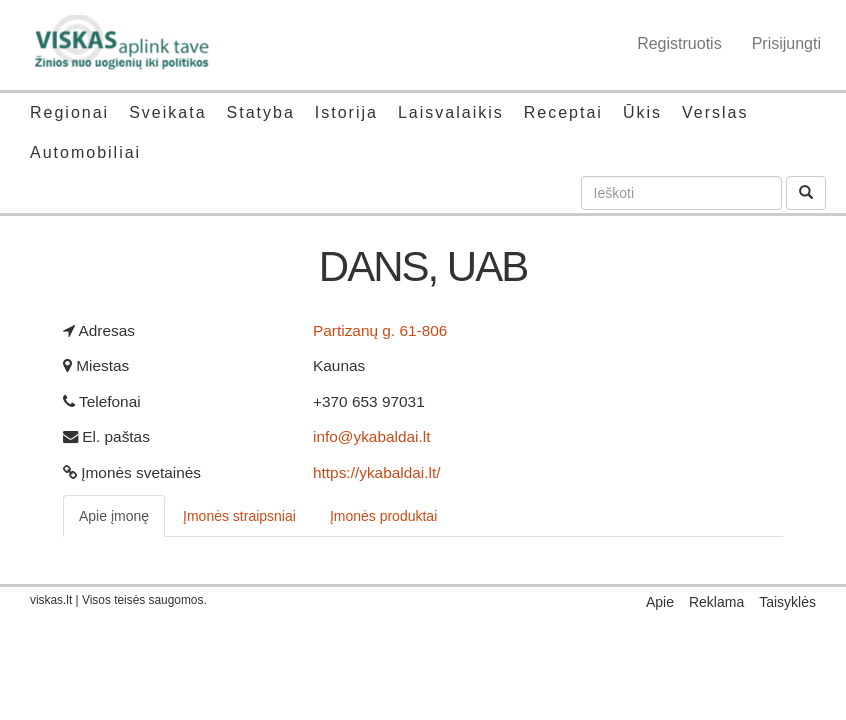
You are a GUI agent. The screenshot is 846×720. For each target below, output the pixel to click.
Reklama (716, 602)
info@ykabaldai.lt (371, 436)
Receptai (563, 112)
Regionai (69, 112)
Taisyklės (787, 602)
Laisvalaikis (451, 112)
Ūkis (642, 112)
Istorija (346, 112)
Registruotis (679, 43)
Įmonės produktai (383, 516)
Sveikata (167, 112)
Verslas (715, 112)
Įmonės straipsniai (239, 516)
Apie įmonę (114, 516)
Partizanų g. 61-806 (380, 330)
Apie (660, 602)
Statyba (261, 112)
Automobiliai (85, 152)
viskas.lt (51, 600)
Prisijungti (786, 43)
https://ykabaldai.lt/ (376, 472)
